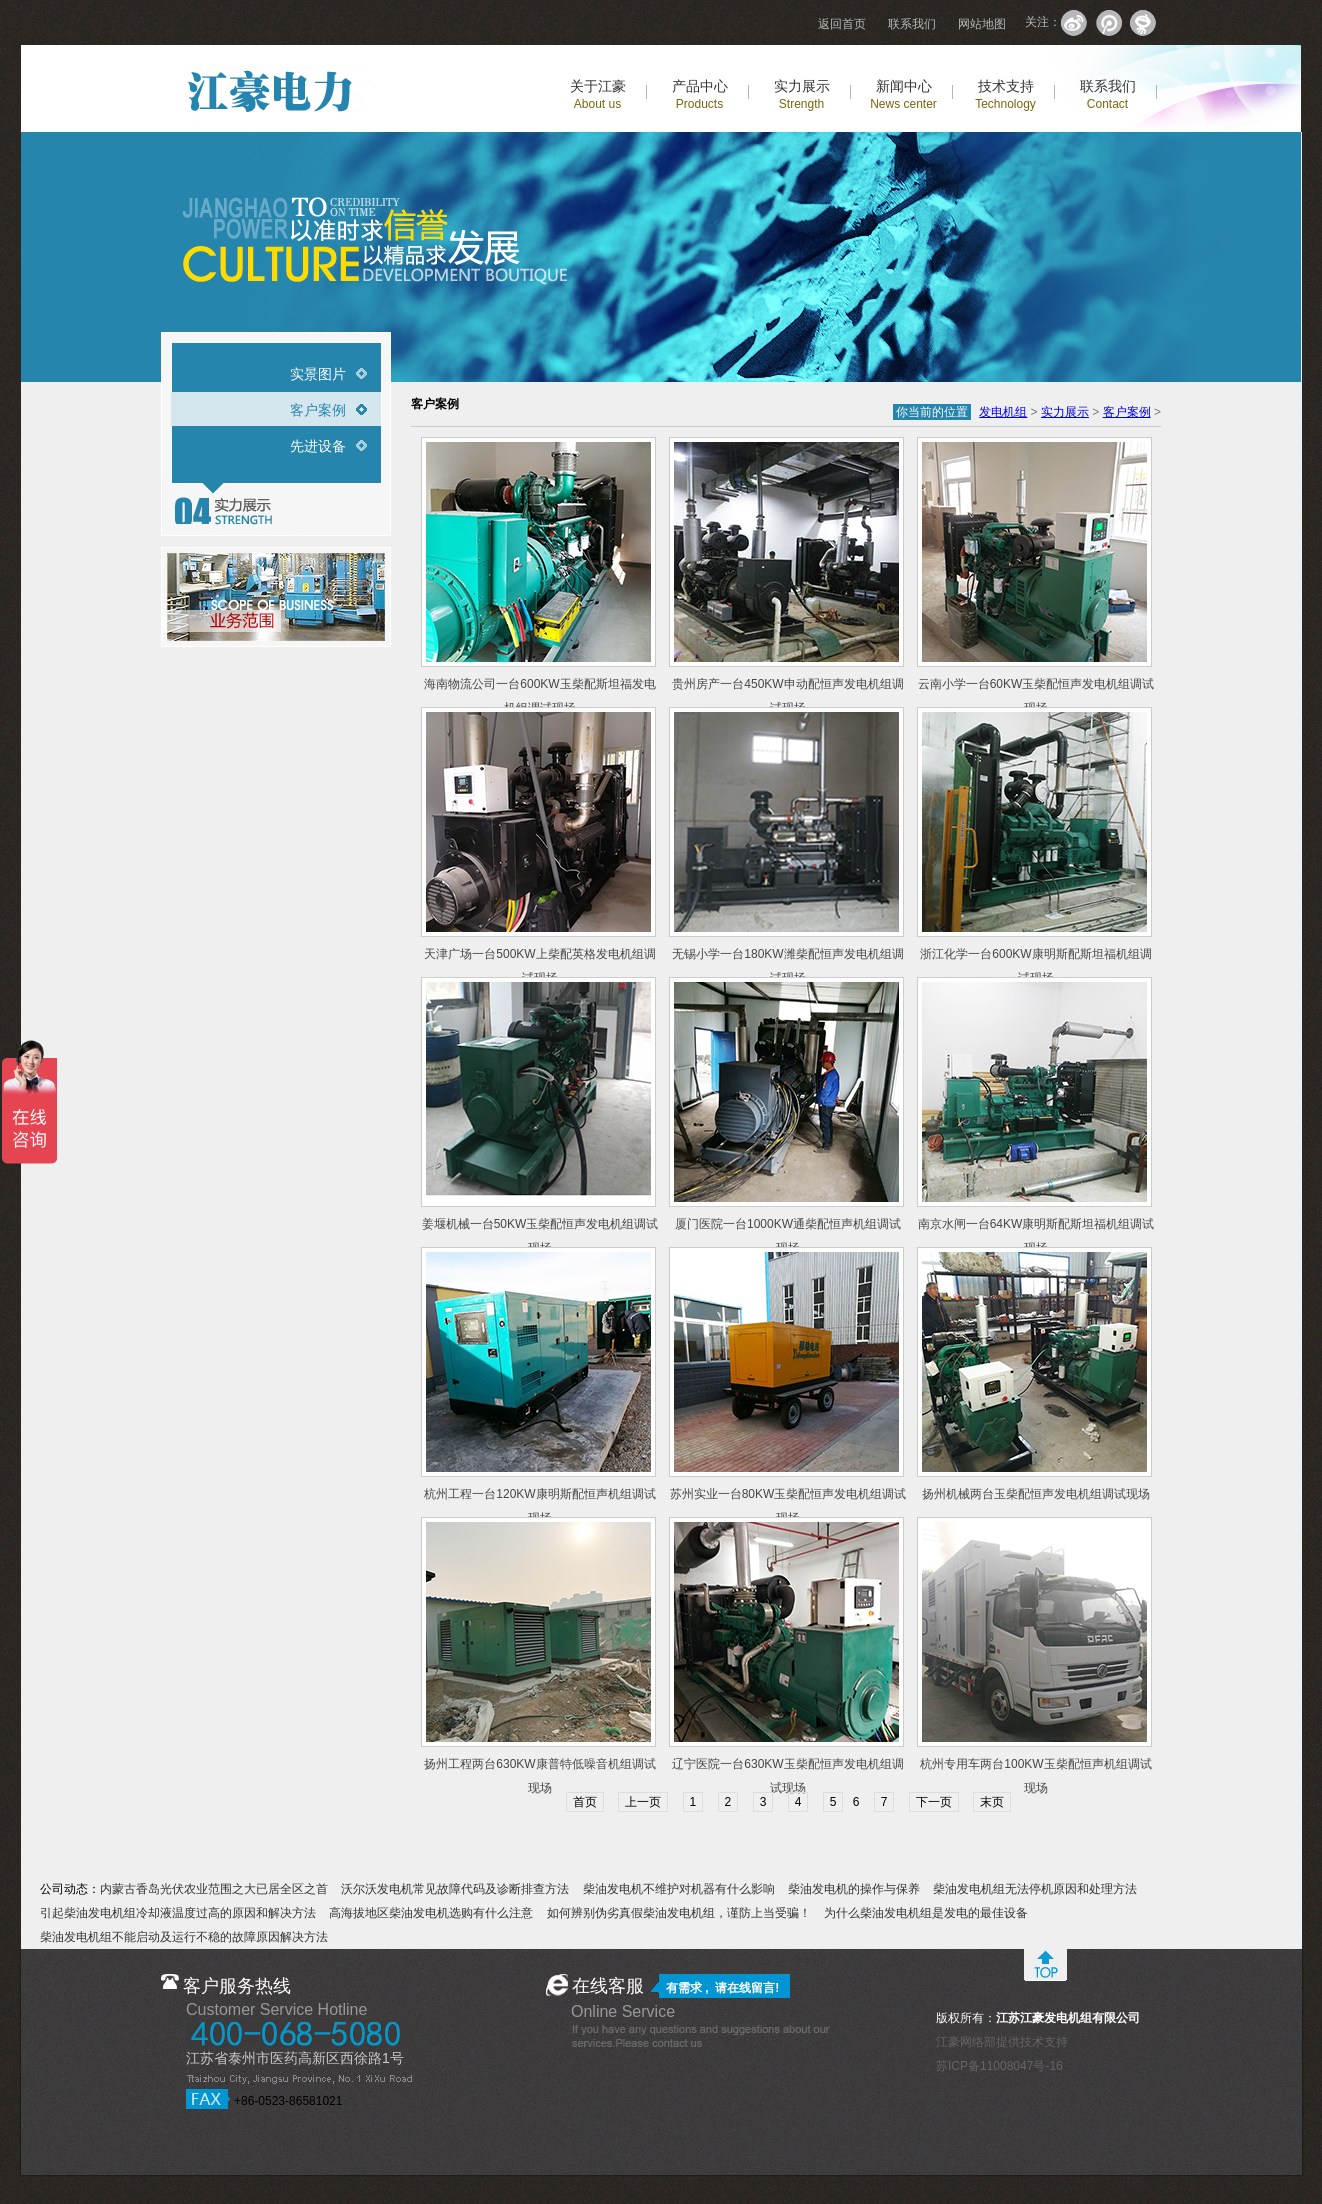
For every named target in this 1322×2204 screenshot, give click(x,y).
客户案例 (318, 410)
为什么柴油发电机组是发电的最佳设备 (926, 1913)
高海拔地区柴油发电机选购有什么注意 (431, 1913)
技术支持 (1005, 94)
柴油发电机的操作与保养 (854, 1889)
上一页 (643, 1802)
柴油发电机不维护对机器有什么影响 (679, 1889)
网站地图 (982, 24)
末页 (992, 1802)
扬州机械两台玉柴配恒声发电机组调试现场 (1036, 1494)
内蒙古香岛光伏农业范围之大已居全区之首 (214, 1889)
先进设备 (318, 446)
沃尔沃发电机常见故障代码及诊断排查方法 (455, 1889)
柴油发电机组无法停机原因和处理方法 (1035, 1889)
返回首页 (842, 24)
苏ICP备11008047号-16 (999, 2066)
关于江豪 (598, 94)
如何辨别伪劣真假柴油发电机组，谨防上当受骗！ (679, 1913)
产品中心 (700, 94)
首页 (585, 1802)
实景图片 (318, 374)
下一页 (934, 1802)
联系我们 (912, 24)
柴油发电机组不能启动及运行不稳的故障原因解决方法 (184, 1937)
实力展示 (802, 94)
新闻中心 (903, 94)
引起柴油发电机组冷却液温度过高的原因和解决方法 (178, 1913)
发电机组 (1003, 412)
